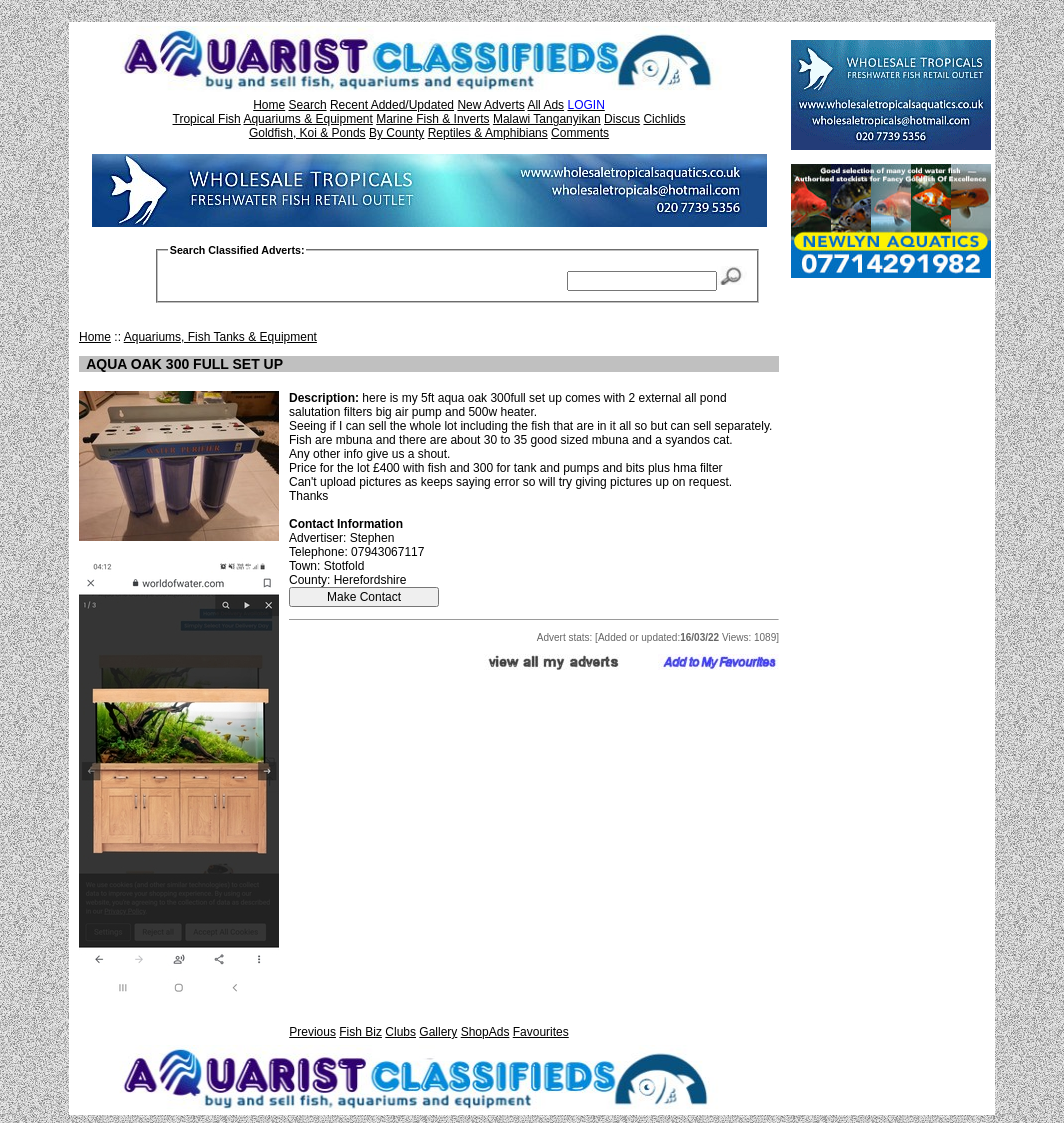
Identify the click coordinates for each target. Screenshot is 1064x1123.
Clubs (400, 1032)
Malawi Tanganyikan (547, 119)
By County (396, 133)
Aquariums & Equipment (307, 119)
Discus (622, 119)
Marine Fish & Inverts (432, 119)
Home (269, 105)
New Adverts (490, 105)
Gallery (438, 1032)
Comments (580, 133)
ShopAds (485, 1032)
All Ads (545, 105)
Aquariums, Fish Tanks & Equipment (220, 337)
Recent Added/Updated (392, 105)
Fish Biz (360, 1032)
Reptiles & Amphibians (488, 133)
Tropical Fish (207, 119)
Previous (312, 1032)
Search (308, 105)
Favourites (541, 1032)
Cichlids (664, 119)
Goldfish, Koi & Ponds (307, 133)
